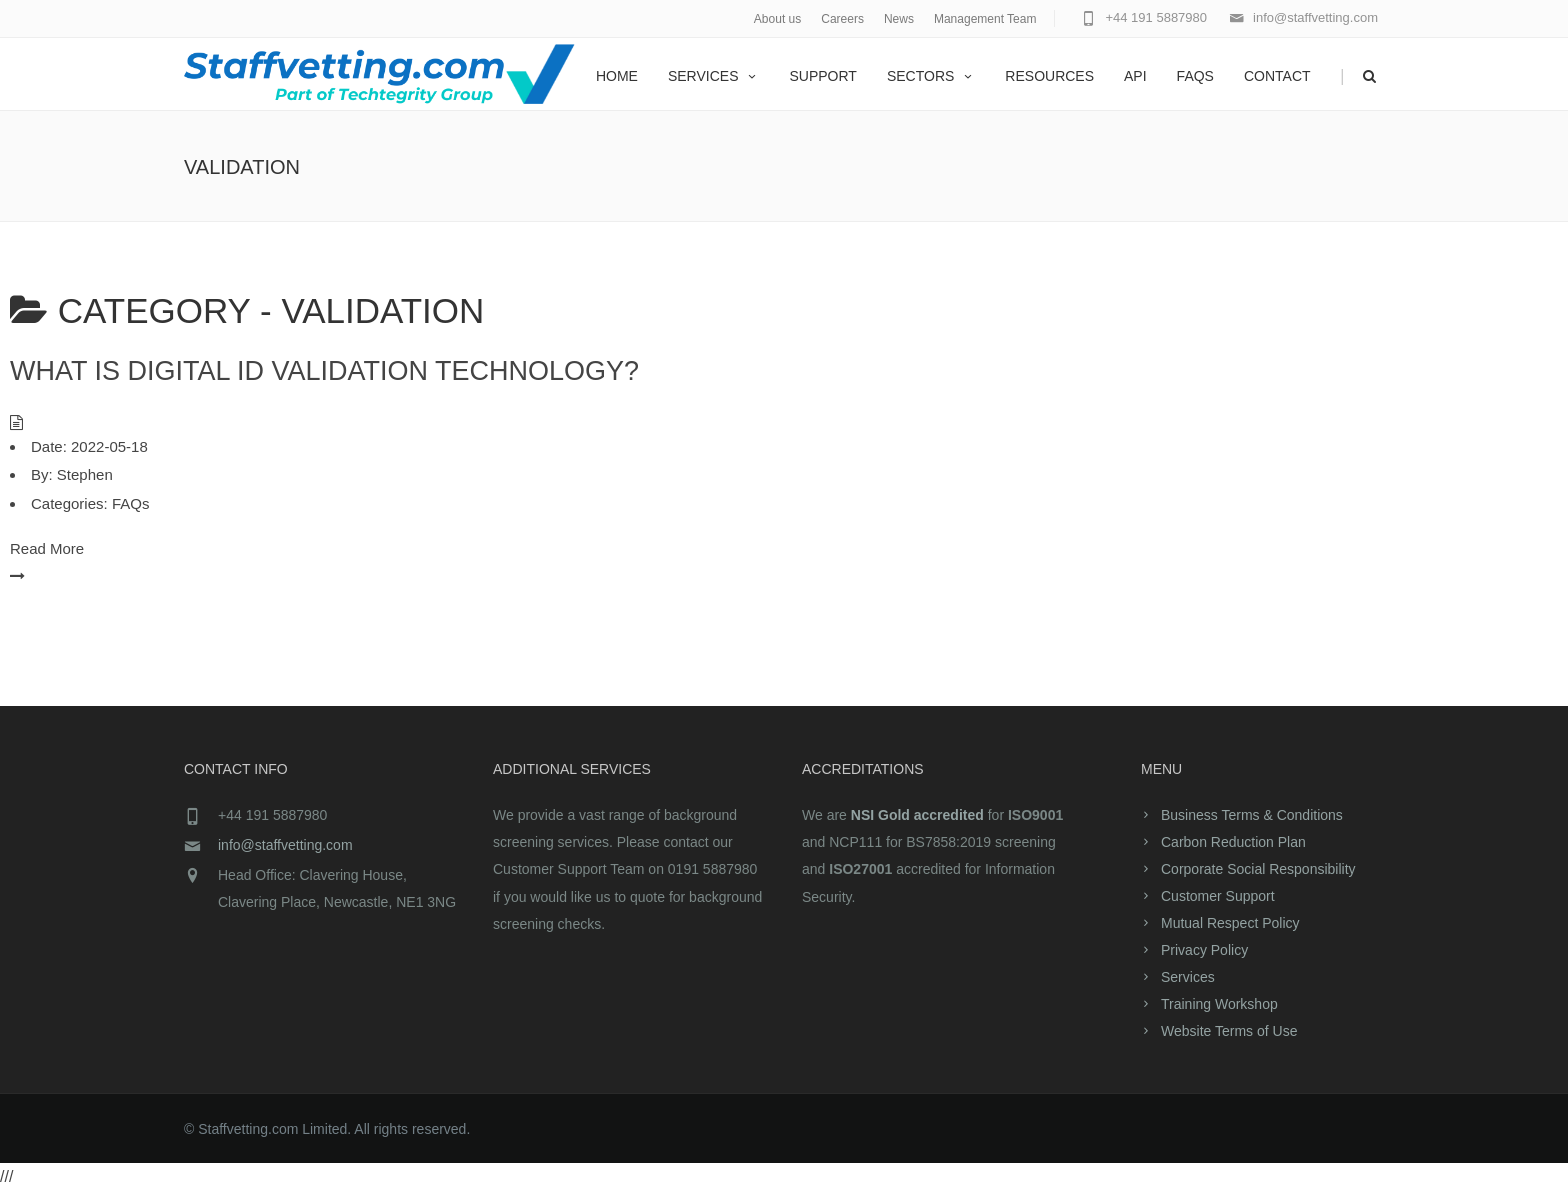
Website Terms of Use (1229, 1031)
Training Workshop (1219, 1004)
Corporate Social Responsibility (1258, 869)
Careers (842, 19)
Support (822, 76)
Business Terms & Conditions (1252, 815)
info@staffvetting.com (285, 845)
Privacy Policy (1204, 950)
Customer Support (1218, 896)
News (899, 19)
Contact (1277, 76)
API (1135, 76)
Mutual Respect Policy (1230, 923)
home (617, 76)
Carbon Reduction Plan (1233, 842)
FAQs (1195, 76)
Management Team (985, 19)
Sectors (931, 76)
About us (777, 19)
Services (714, 76)
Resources (1049, 76)
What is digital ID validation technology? (324, 371)
